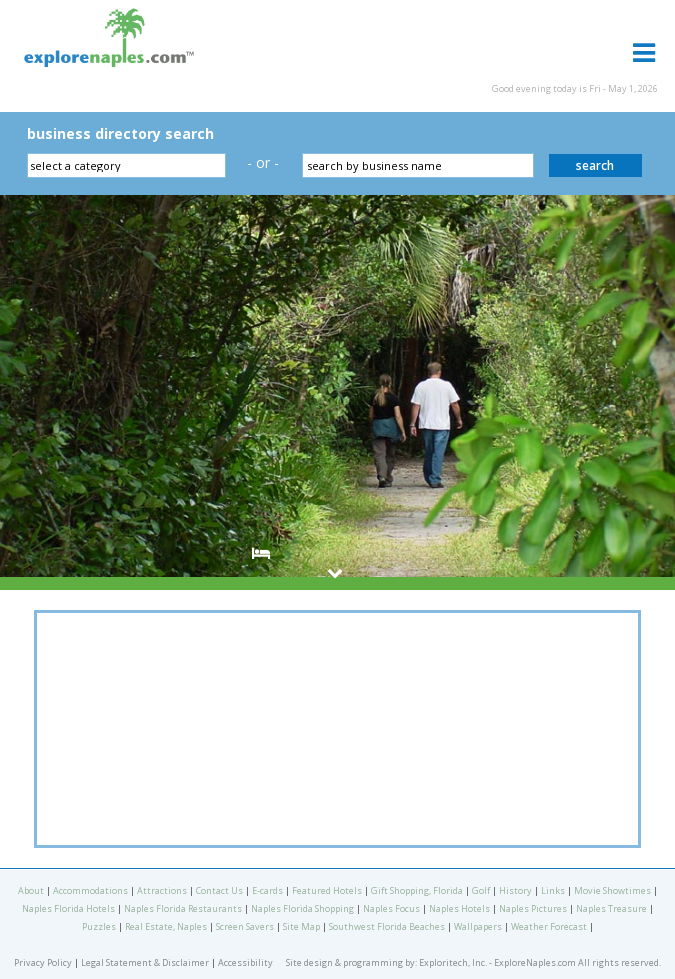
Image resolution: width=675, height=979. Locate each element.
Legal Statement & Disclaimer (145, 962)
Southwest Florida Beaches (387, 926)
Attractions (162, 890)
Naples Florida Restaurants (183, 908)
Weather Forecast (549, 926)
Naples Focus (391, 908)
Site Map (301, 926)
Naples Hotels (459, 908)
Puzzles (99, 926)
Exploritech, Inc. (453, 962)
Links (553, 890)
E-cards (267, 890)
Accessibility (245, 962)
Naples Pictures (533, 908)
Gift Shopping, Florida (417, 890)
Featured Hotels (327, 890)
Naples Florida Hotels (68, 908)
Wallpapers (478, 926)
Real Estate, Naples (166, 926)
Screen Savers (245, 926)
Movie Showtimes (612, 890)
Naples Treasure (611, 908)
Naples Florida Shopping (302, 908)
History (515, 890)
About (31, 890)
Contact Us (219, 890)
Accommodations (90, 890)
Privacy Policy (43, 962)
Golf (481, 890)
